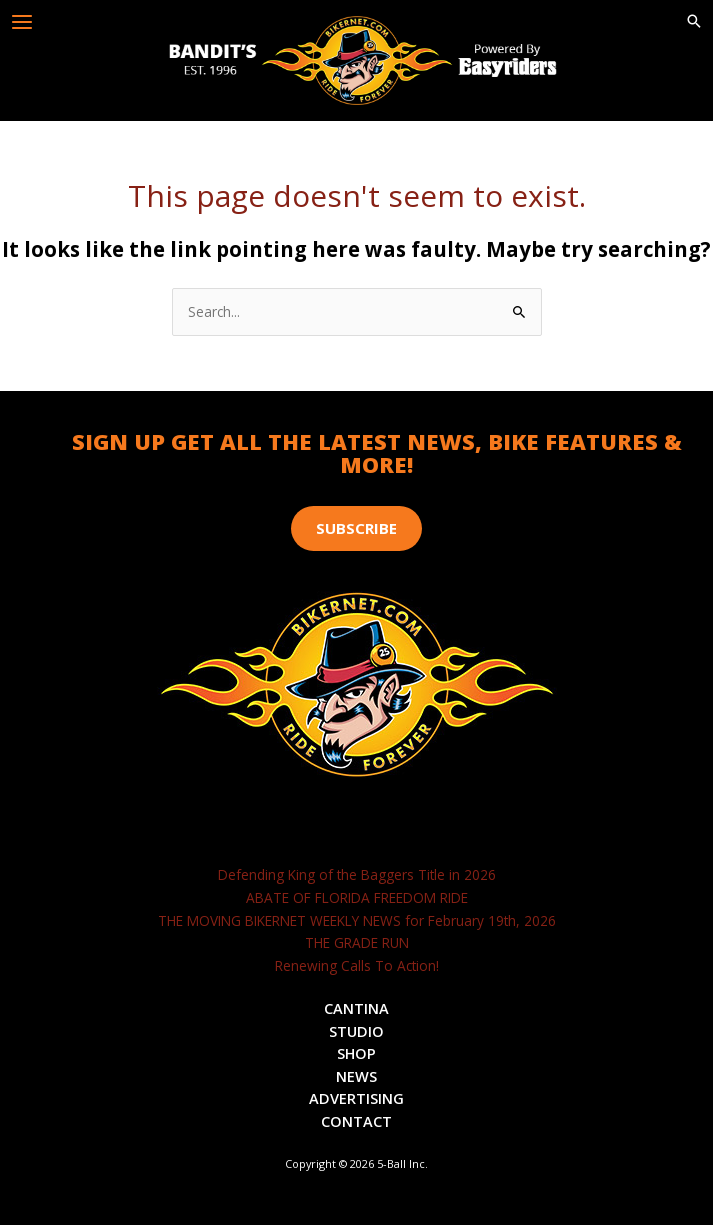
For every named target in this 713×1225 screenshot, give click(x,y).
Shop (356, 1053)
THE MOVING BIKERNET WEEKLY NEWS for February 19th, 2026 (357, 920)
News (356, 1076)
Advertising (356, 1098)
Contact (356, 1121)
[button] (694, 22)
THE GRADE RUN (357, 942)
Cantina (356, 1008)
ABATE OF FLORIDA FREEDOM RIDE (357, 897)
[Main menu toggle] (22, 22)
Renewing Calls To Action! (357, 965)
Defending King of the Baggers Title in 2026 (357, 874)
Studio (356, 1031)
